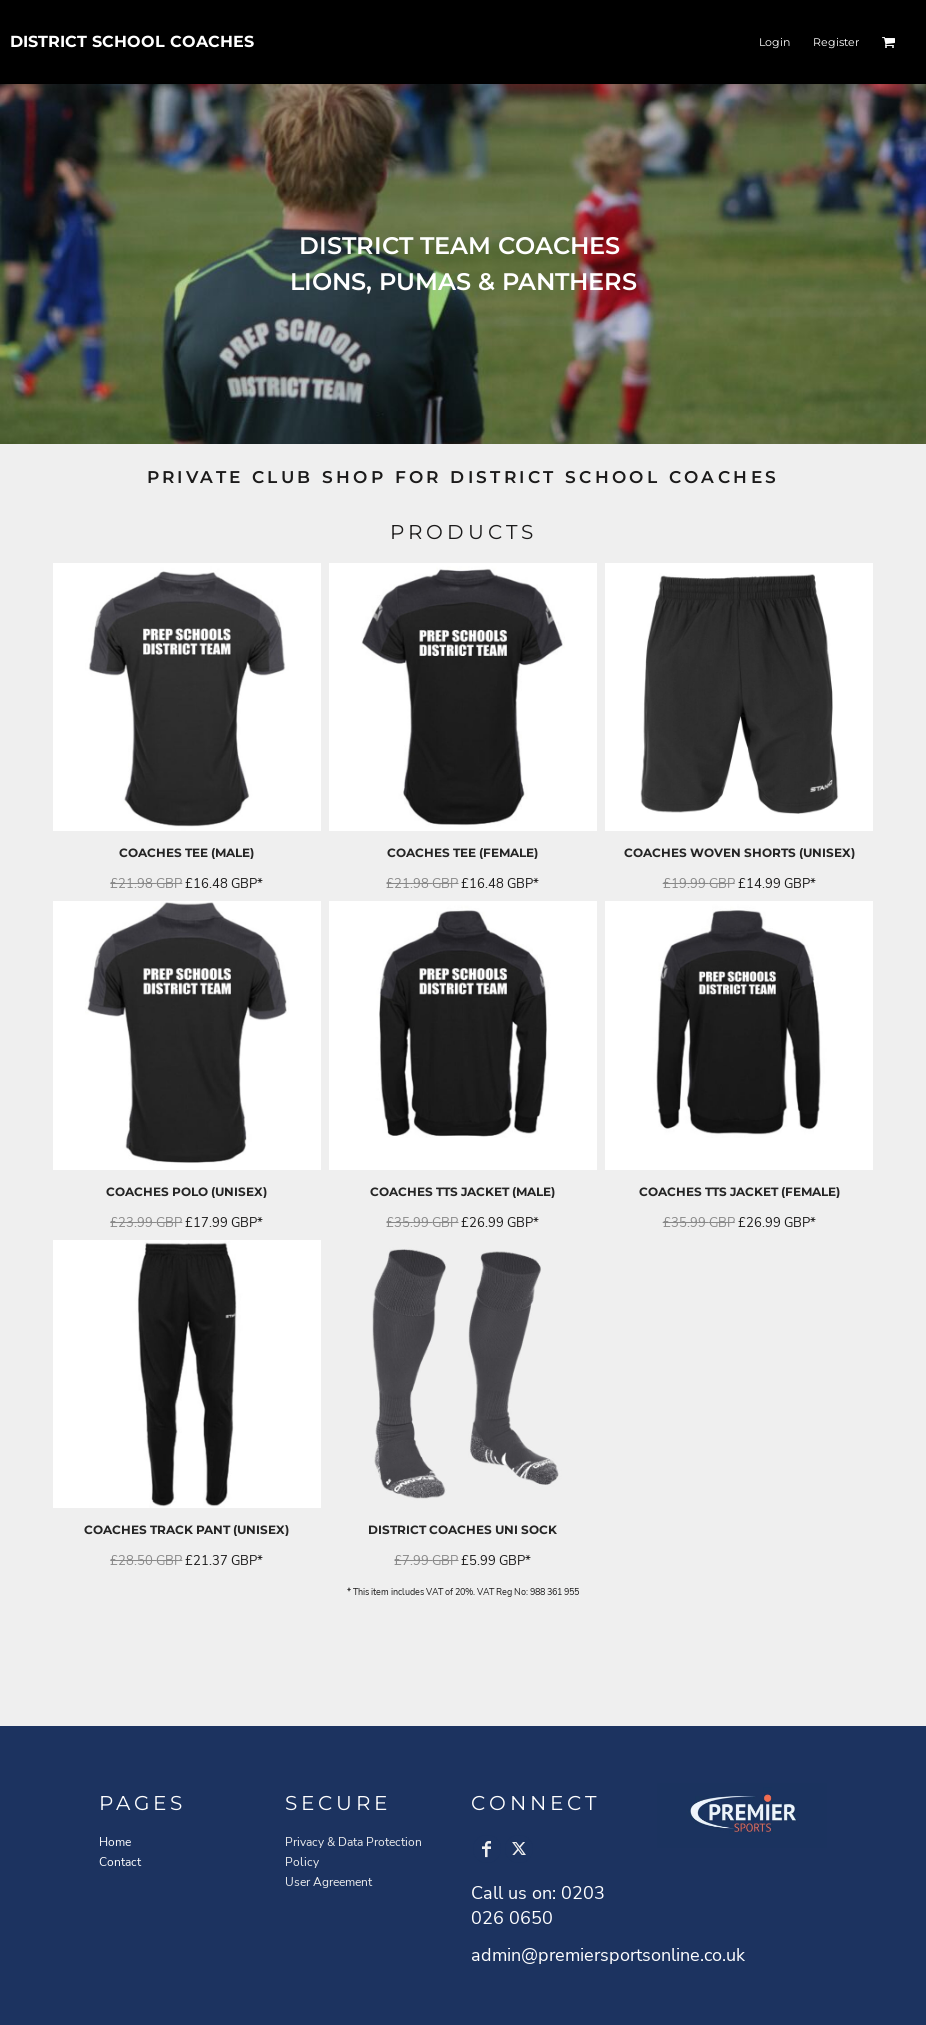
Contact (120, 1862)
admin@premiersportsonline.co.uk (608, 1955)
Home (115, 1842)
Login (774, 42)
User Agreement (328, 1882)
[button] (889, 42)
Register (836, 42)
